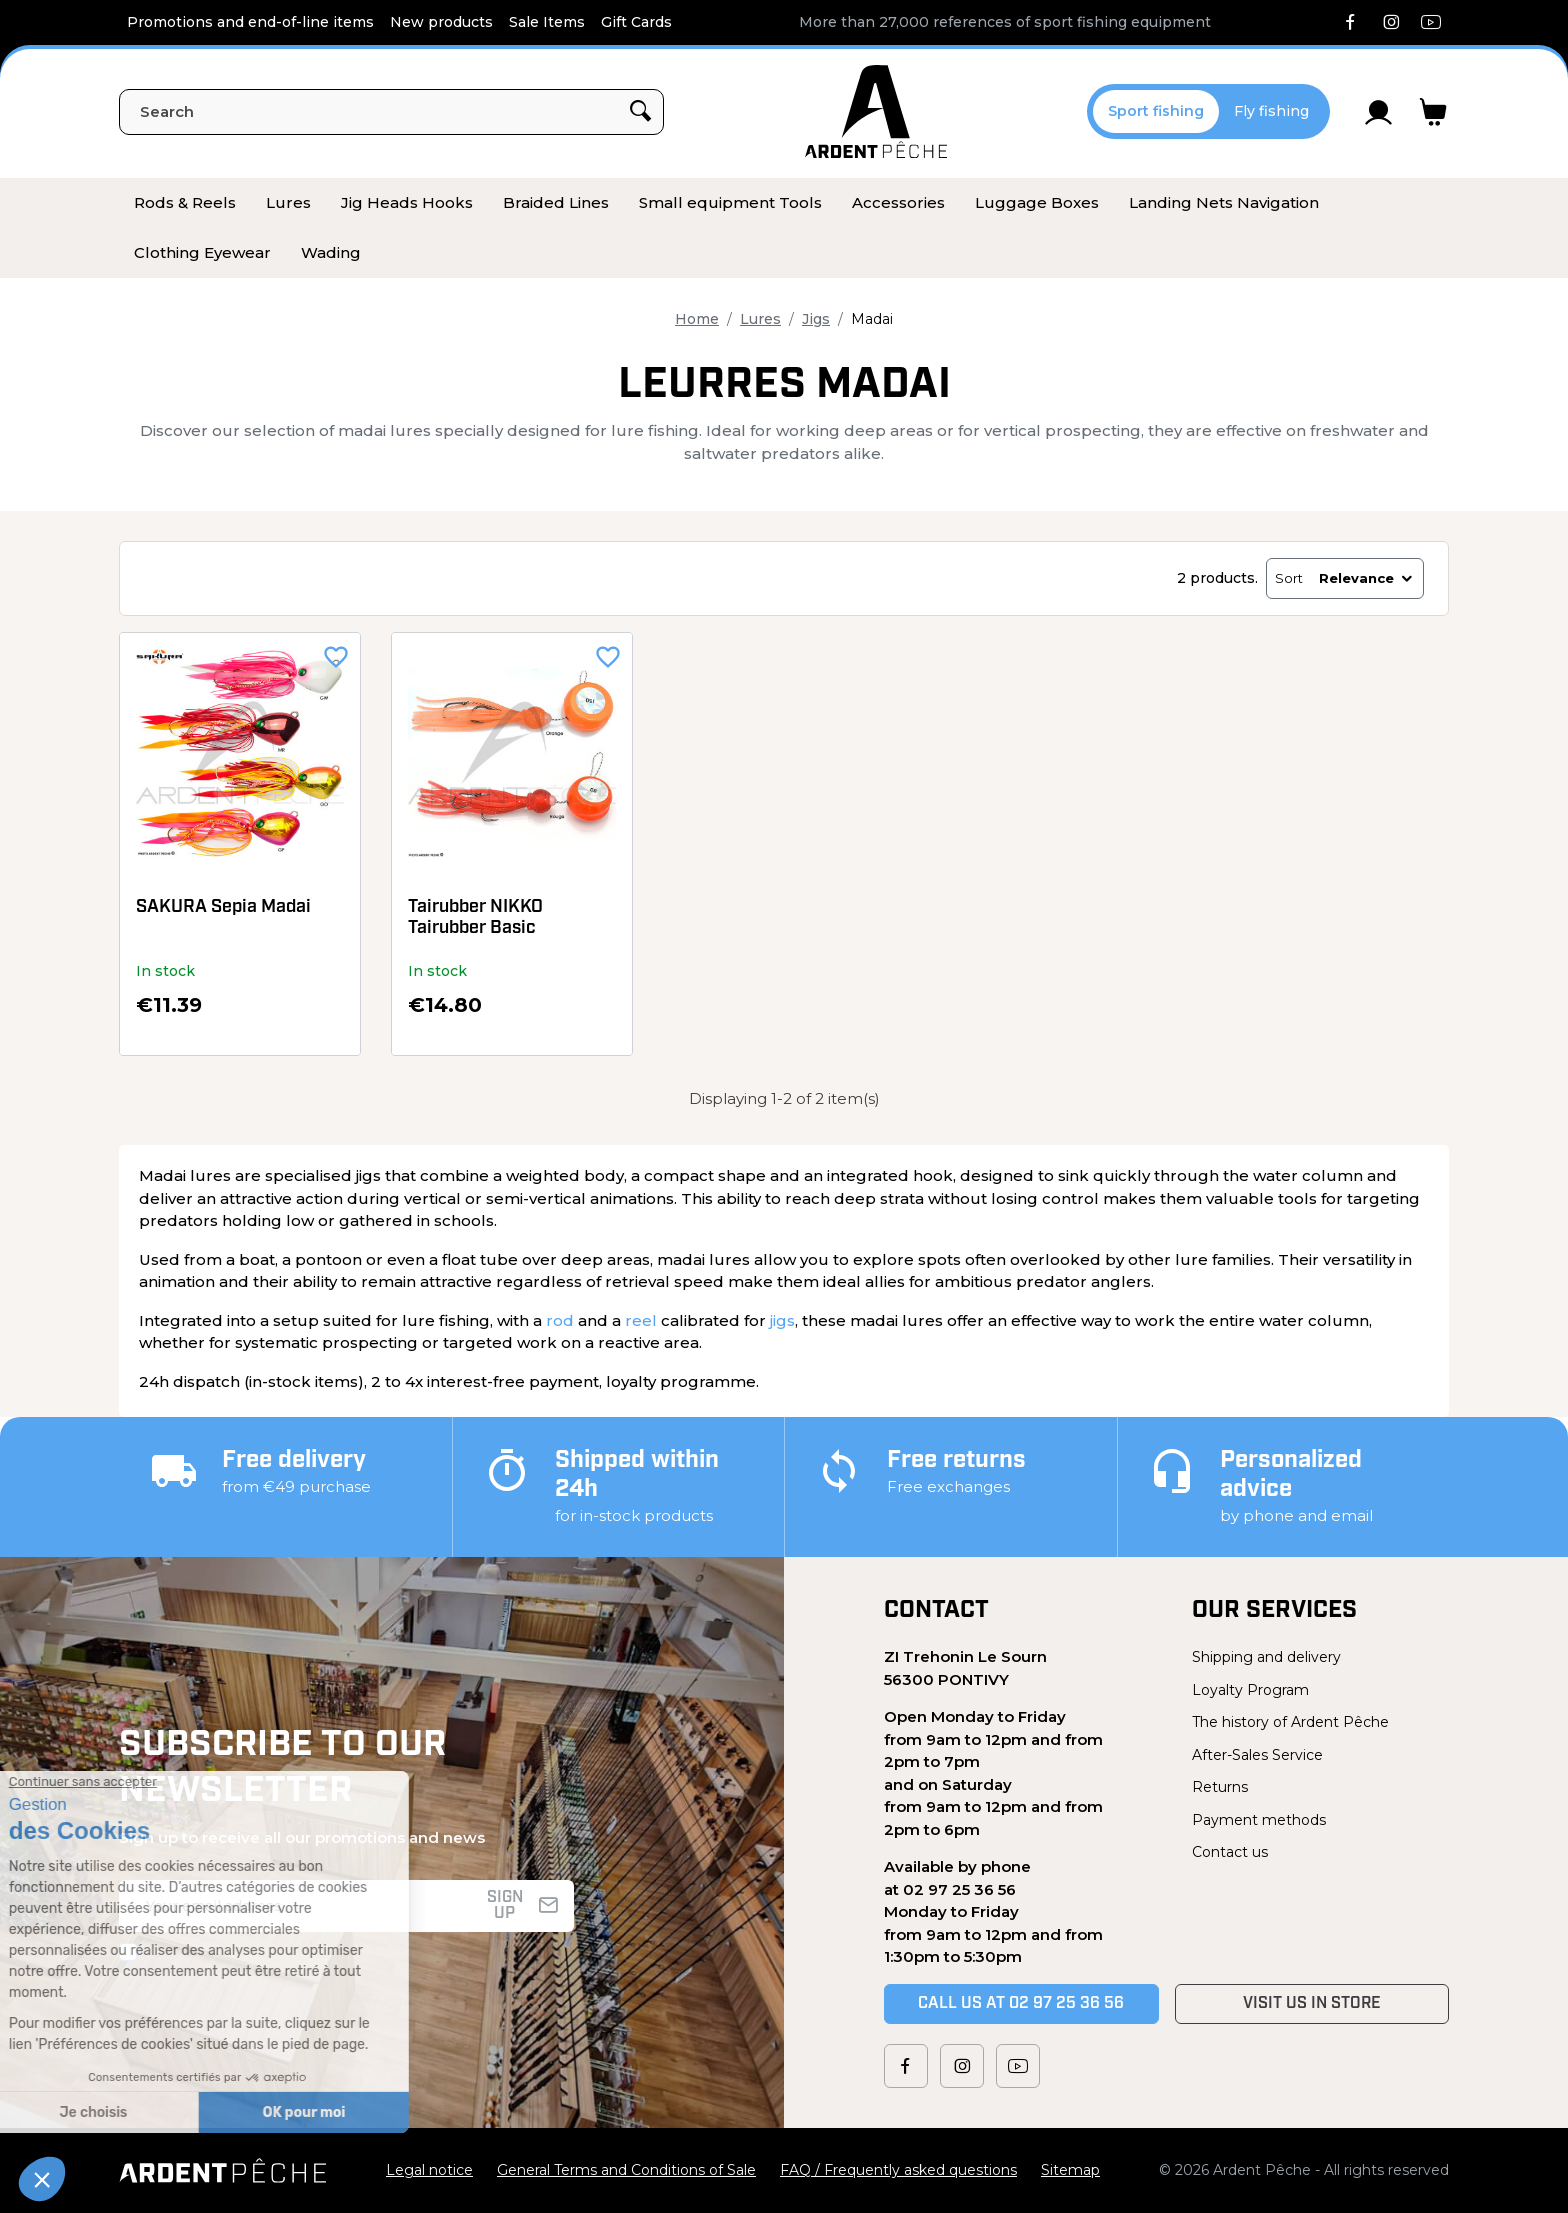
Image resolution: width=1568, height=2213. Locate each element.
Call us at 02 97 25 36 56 (1021, 2004)
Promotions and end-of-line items (250, 22)
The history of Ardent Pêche (1290, 1722)
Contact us (1230, 1852)
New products (441, 22)
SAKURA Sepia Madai (223, 907)
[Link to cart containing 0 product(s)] (1433, 112)
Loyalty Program (1250, 1690)
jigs (782, 1320)
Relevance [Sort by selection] (1367, 578)
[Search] (391, 112)
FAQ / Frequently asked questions (898, 2170)
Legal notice (429, 2170)
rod (560, 1320)
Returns (1220, 1787)
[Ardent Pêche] (876, 111)
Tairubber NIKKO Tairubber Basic (475, 918)
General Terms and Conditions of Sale (626, 2170)
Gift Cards (636, 22)
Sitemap (1070, 2170)
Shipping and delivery (1266, 1657)
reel (641, 1320)
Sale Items (547, 22)
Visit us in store (1312, 2004)
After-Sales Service (1257, 1755)
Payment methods (1259, 1820)
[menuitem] (185, 203)
